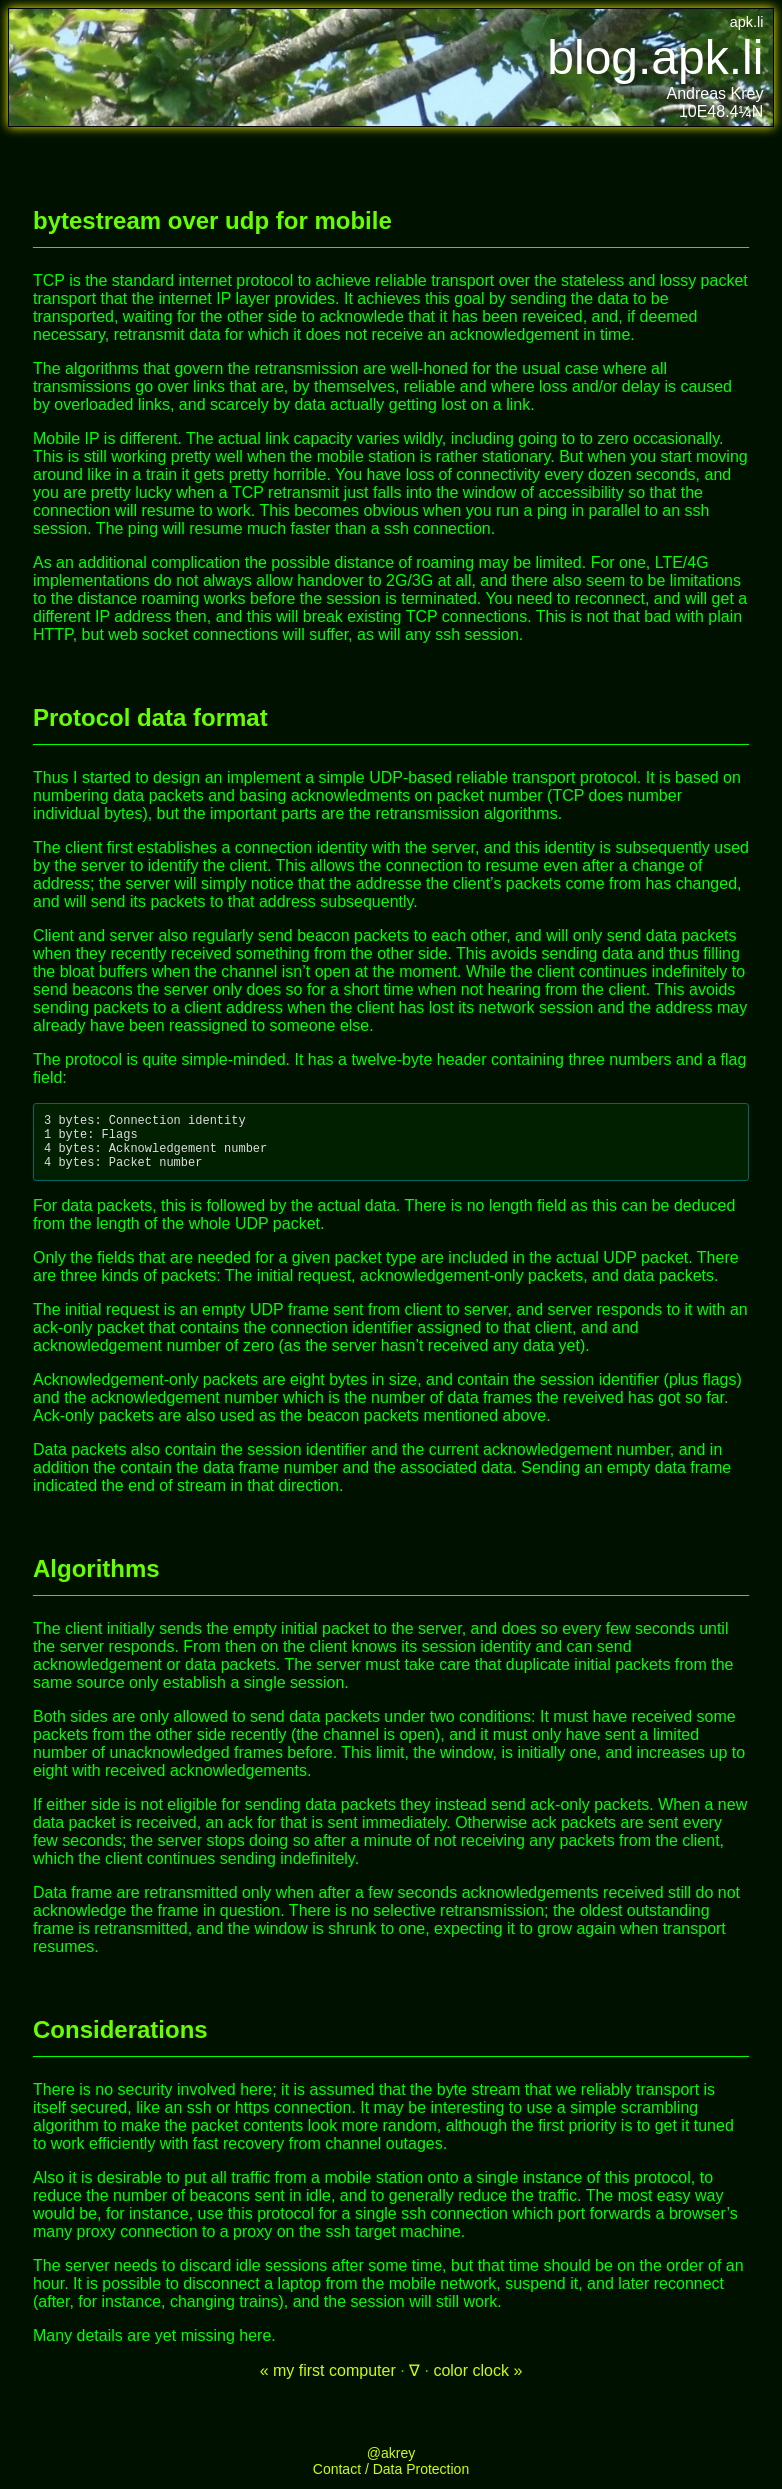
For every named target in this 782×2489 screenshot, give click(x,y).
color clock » (477, 2382)
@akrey (391, 2465)
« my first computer (328, 2382)
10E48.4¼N (721, 111)
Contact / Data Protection (391, 2481)
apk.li (747, 22)
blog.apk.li (655, 57)
